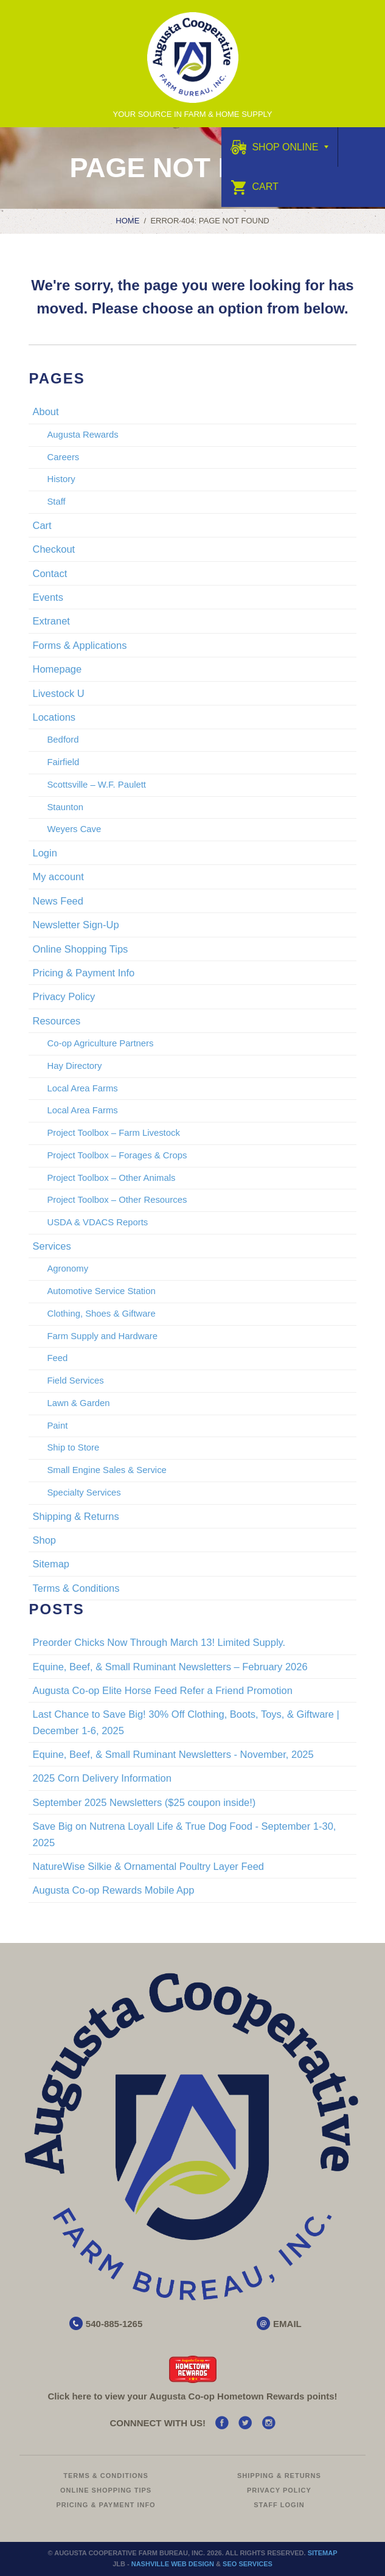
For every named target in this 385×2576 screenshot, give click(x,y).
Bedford (62, 739)
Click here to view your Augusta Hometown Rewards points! (192, 2396)
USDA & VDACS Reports (97, 1222)
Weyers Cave (74, 829)
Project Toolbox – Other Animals (111, 1178)
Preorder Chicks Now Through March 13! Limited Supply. (158, 1642)
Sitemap (50, 1563)
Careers (63, 457)
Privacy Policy (63, 996)
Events (47, 597)
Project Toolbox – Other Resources (117, 1200)
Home (127, 220)
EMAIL (287, 2324)
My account (57, 876)
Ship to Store (73, 1447)
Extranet (50, 620)
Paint (57, 1425)
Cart (255, 186)
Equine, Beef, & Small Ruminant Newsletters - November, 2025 (172, 1754)
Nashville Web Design (172, 2563)
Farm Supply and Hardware (102, 1336)
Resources (56, 1020)
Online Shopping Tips (80, 948)
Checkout (53, 549)
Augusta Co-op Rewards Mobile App (113, 1890)
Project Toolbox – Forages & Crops (117, 1155)
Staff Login (279, 2504)
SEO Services (247, 2563)
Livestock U (58, 693)
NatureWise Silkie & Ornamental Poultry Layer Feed (148, 1866)
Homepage (57, 668)
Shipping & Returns (75, 1516)
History (61, 479)
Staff (56, 501)
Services (51, 1246)
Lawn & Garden (78, 1403)
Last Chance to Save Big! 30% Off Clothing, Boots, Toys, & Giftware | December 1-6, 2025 (185, 1722)
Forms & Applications (79, 645)
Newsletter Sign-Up (75, 924)
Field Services (75, 1380)
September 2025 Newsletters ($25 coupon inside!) (143, 1802)
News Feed (57, 900)
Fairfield (63, 762)
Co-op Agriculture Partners (100, 1043)
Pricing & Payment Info (83, 972)
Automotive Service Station (101, 1291)
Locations (53, 717)
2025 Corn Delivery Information (101, 1778)
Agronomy (67, 1268)
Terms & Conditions (75, 1588)
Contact (49, 573)
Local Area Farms (82, 1088)
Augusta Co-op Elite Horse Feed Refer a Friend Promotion (162, 1690)
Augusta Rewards (82, 434)
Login (44, 852)
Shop (44, 1540)
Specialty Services (83, 1492)
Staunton (65, 807)
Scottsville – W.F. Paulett (96, 784)
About (45, 411)
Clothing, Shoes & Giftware (101, 1313)
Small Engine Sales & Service (106, 1470)
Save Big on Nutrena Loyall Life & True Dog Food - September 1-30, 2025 (184, 1834)
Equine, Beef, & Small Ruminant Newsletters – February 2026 (169, 1666)
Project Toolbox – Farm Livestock (113, 1133)
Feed (57, 1358)
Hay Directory (74, 1066)
